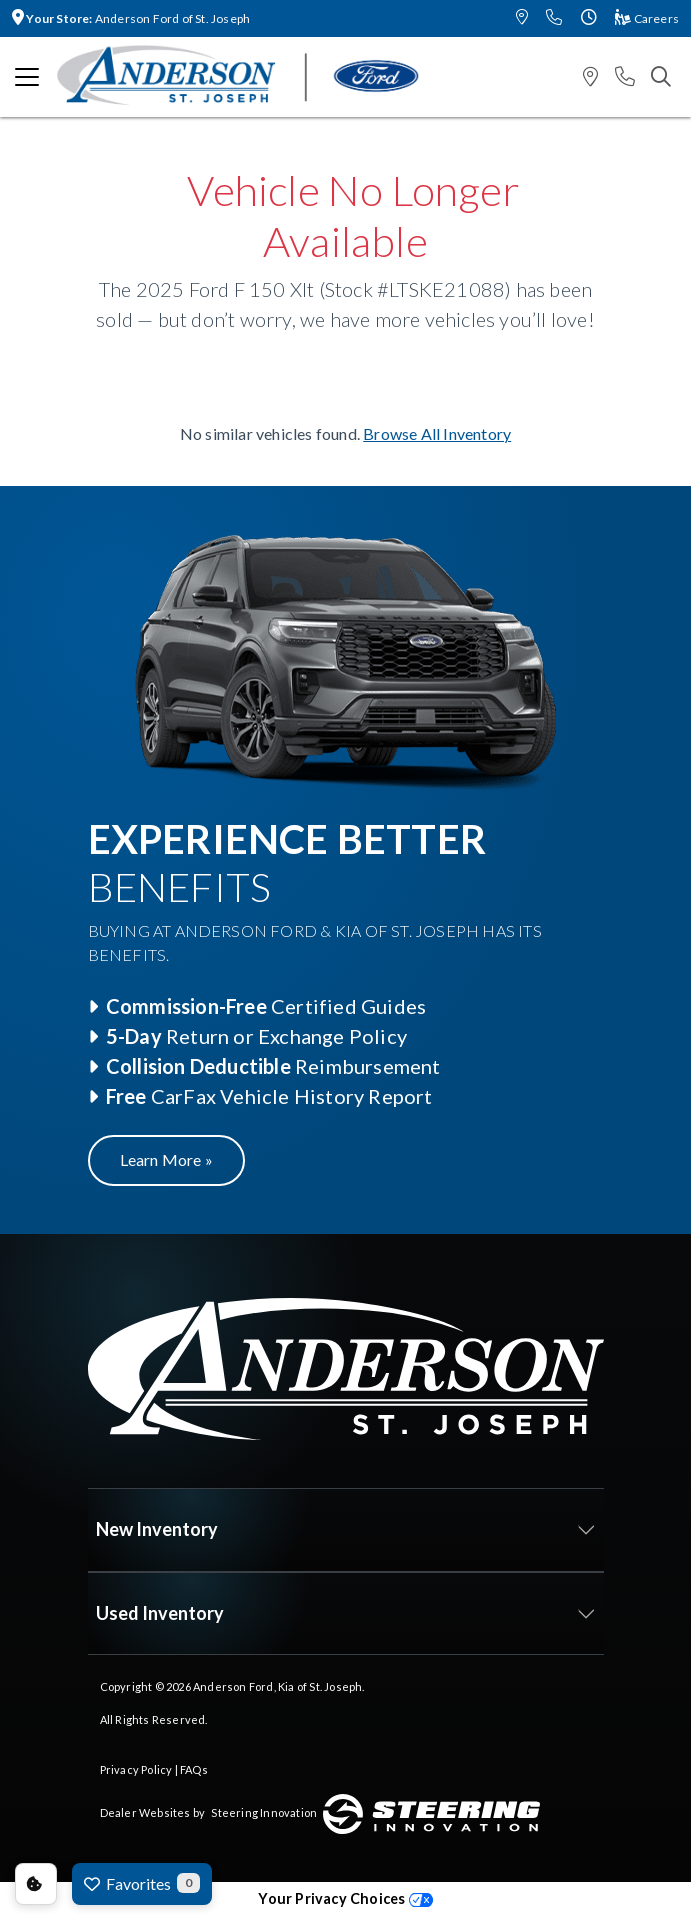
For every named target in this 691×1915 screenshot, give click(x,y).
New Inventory (157, 1529)
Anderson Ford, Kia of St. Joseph (277, 1686)
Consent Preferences (36, 1884)
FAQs (194, 1769)
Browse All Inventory (437, 433)
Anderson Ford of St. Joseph (131, 18)
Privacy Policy (136, 1769)
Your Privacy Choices (345, 1898)
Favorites (142, 1883)
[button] (522, 18)
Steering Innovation (264, 1812)
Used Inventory (160, 1613)
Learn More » (166, 1159)
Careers (647, 18)
